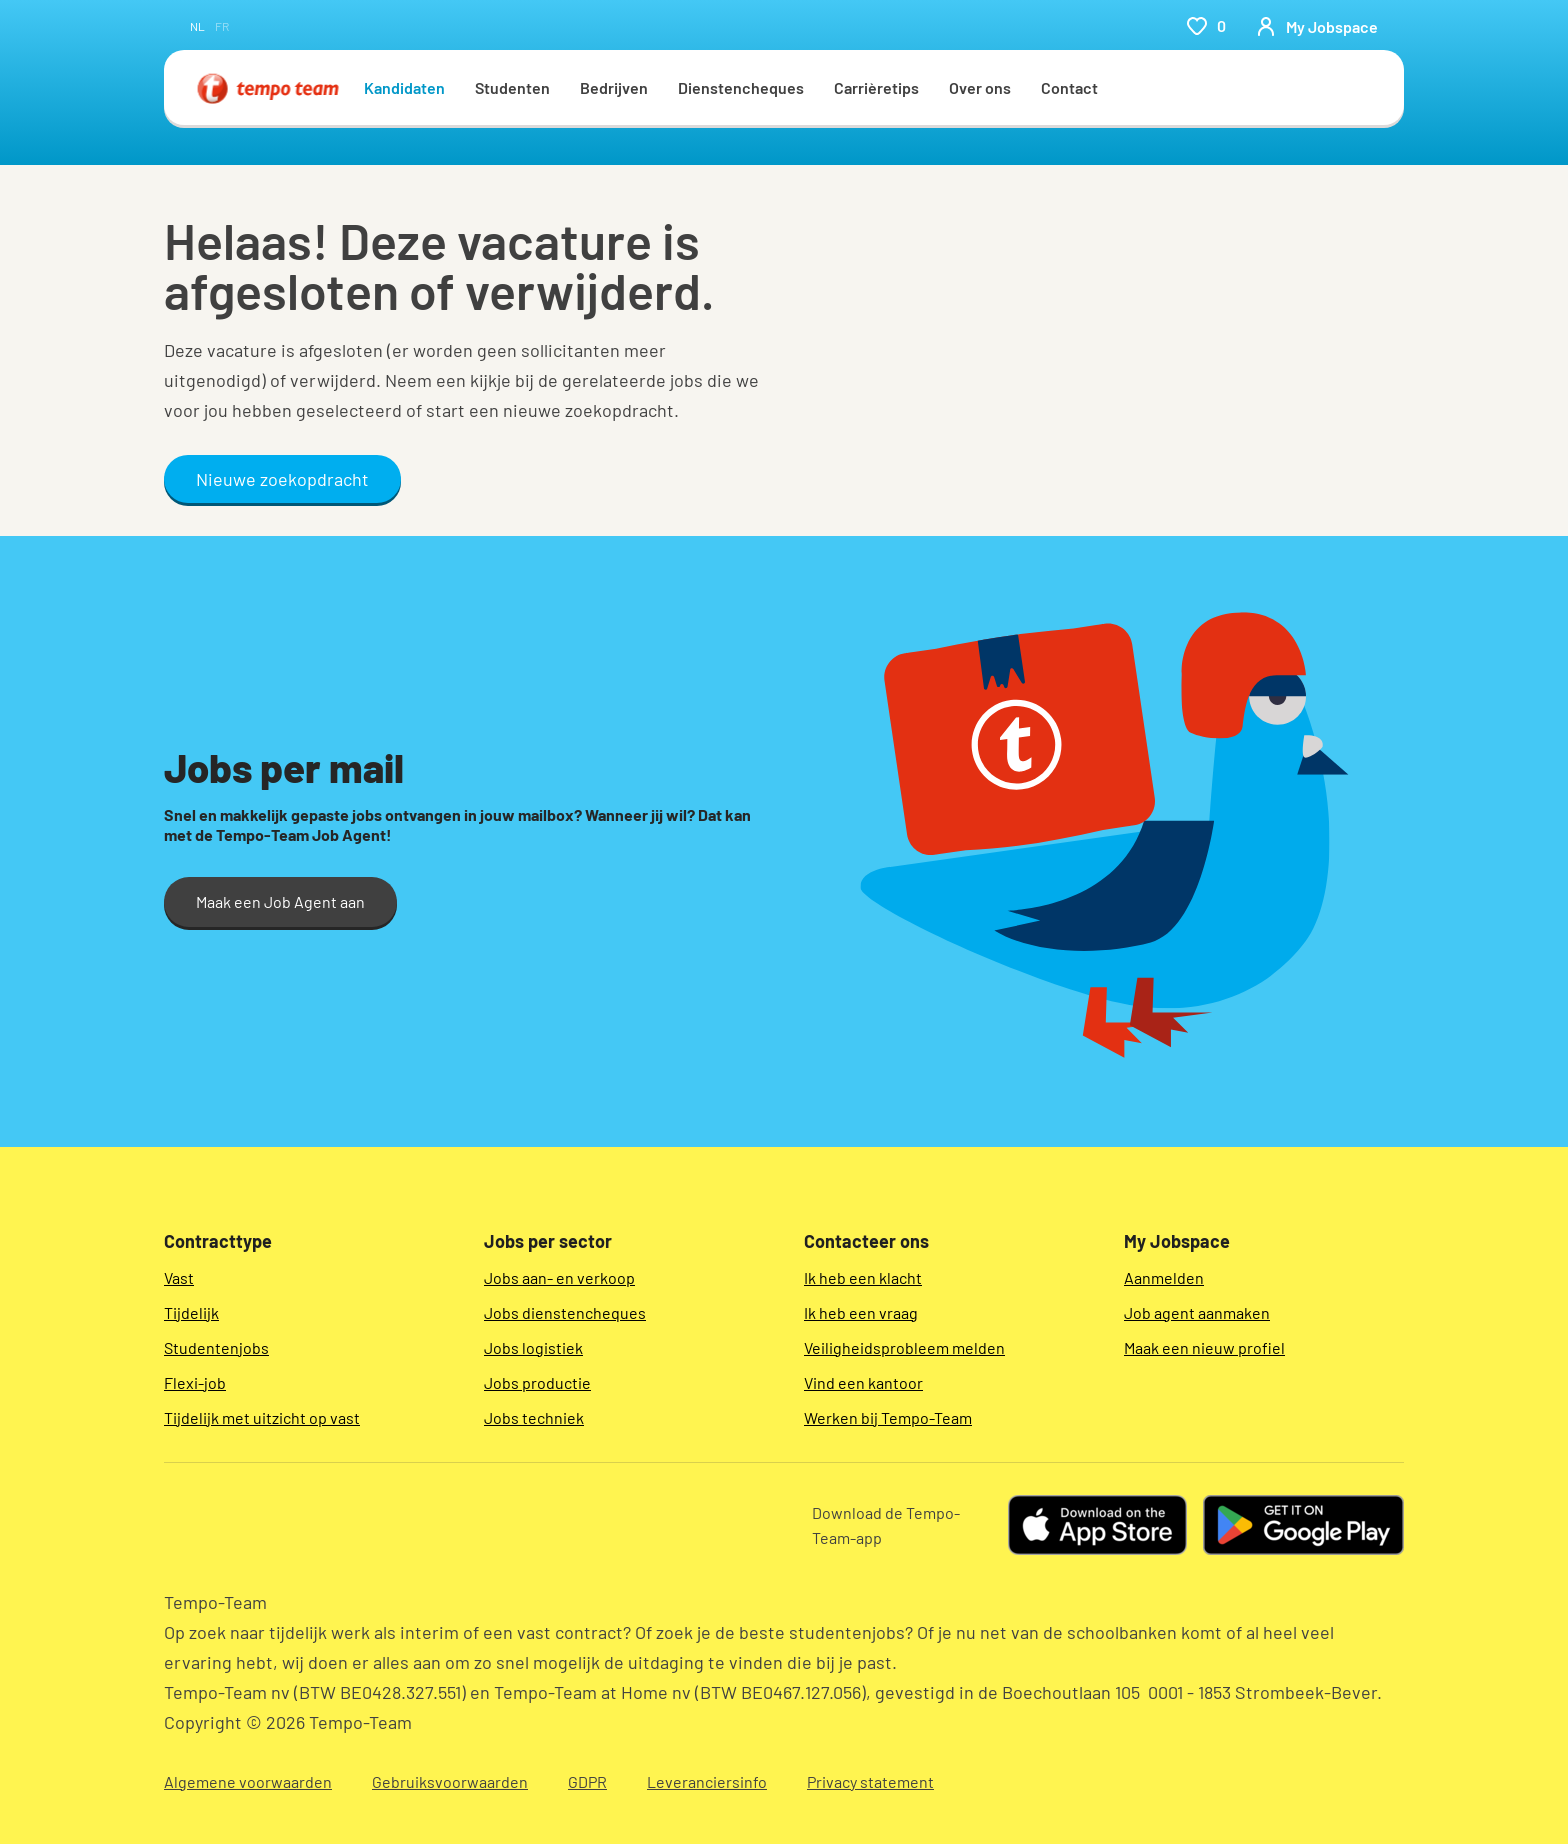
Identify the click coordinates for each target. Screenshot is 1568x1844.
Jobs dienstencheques (565, 1312)
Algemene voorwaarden (248, 1781)
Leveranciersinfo (707, 1781)
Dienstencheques (741, 87)
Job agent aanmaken (1197, 1312)
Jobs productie (537, 1382)
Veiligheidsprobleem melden (904, 1347)
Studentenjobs (216, 1347)
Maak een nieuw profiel (1204, 1347)
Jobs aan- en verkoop (559, 1277)
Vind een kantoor (863, 1382)
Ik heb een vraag (861, 1312)
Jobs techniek (534, 1417)
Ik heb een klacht (863, 1277)
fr (222, 26)
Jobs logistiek (533, 1347)
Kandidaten (404, 87)
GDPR (587, 1781)
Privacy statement (870, 1781)
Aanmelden (1164, 1277)
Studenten (512, 87)
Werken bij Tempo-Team (888, 1417)
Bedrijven (614, 87)
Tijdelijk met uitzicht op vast (262, 1417)
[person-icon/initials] (1317, 26)
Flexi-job (195, 1382)
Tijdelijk (191, 1312)
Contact (1069, 87)
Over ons (980, 87)
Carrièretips (876, 87)
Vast (179, 1277)
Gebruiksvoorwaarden (450, 1781)
